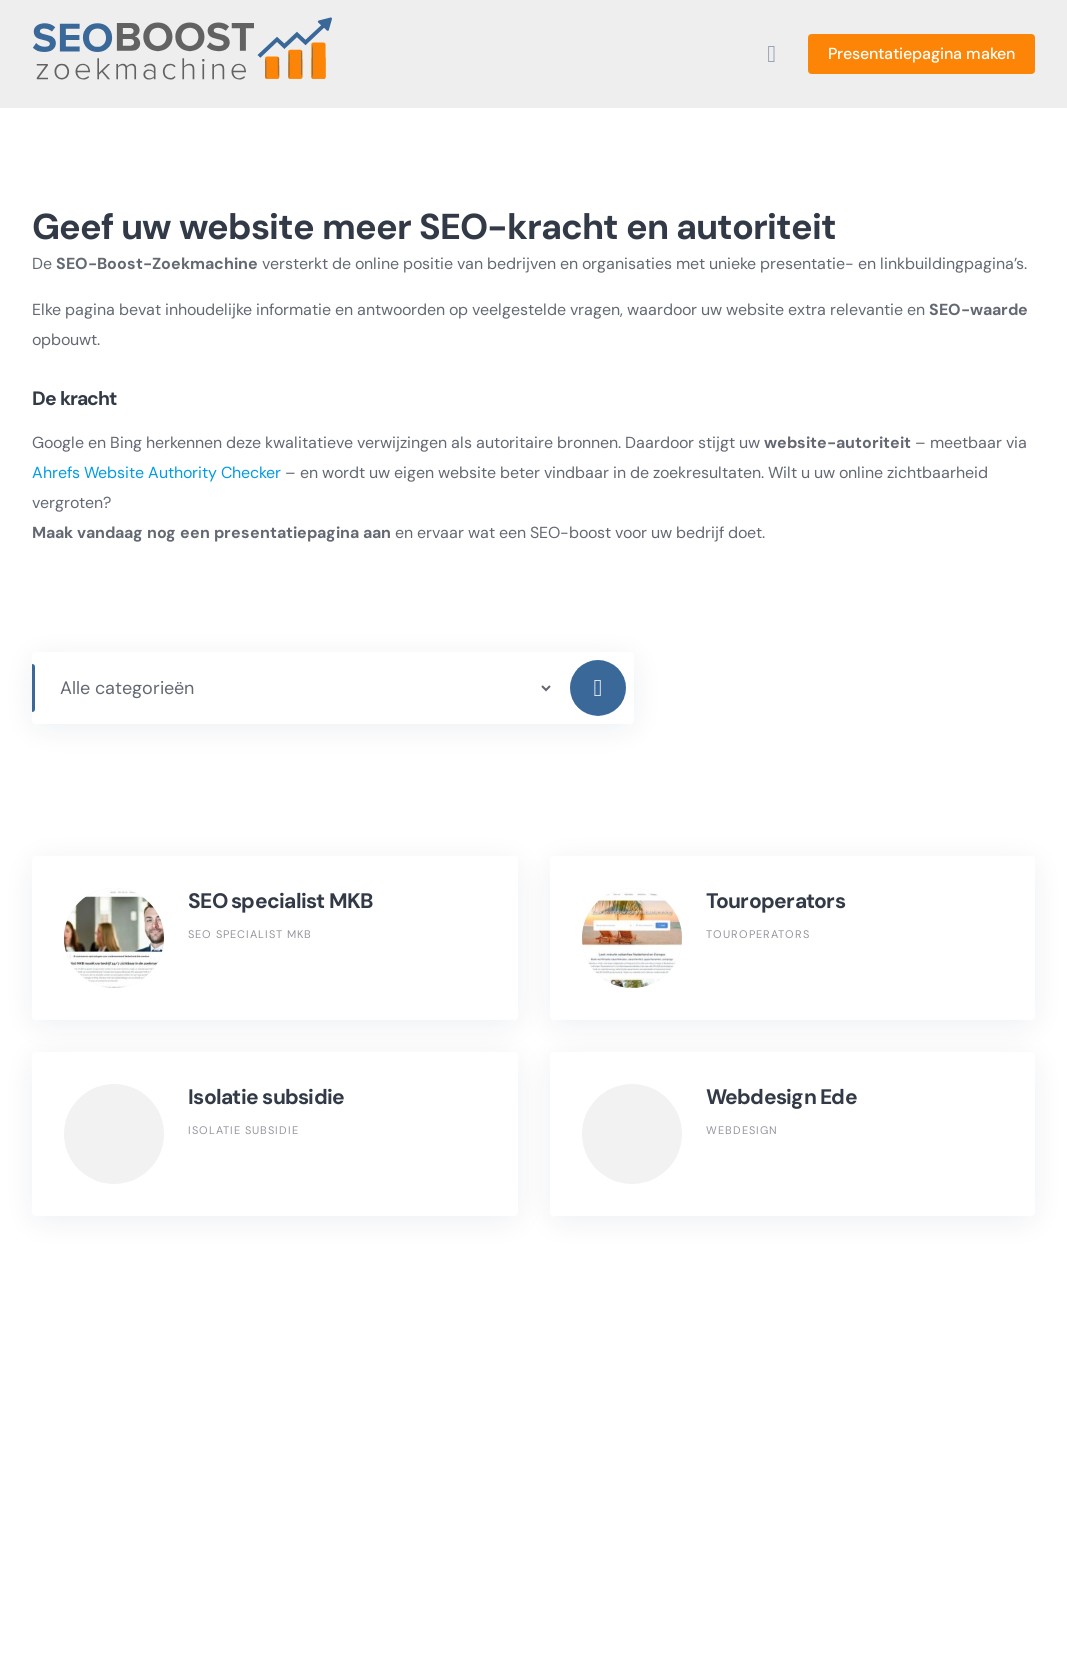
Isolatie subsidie (266, 1097)
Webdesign (742, 1130)
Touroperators (775, 901)
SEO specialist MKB (280, 901)
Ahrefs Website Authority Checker (156, 472)
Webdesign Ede (781, 1097)
